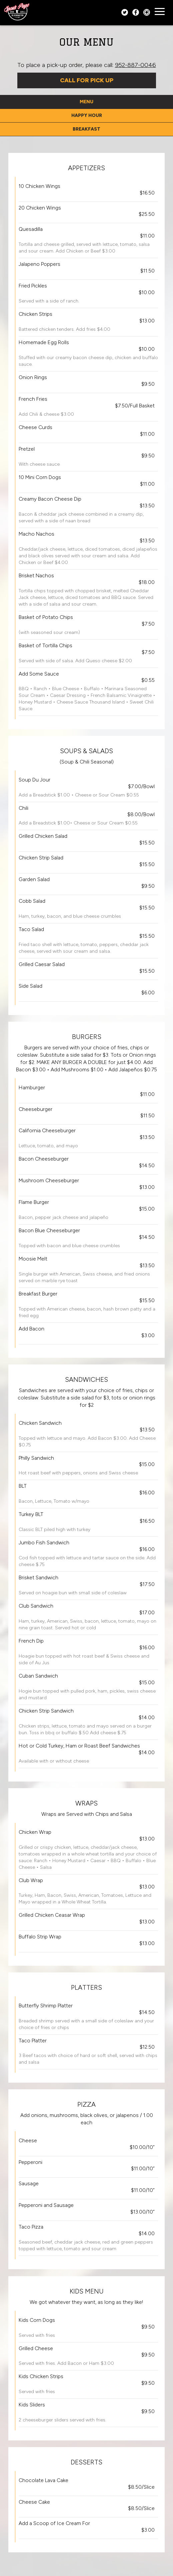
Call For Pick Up (86, 80)
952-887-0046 (135, 65)
